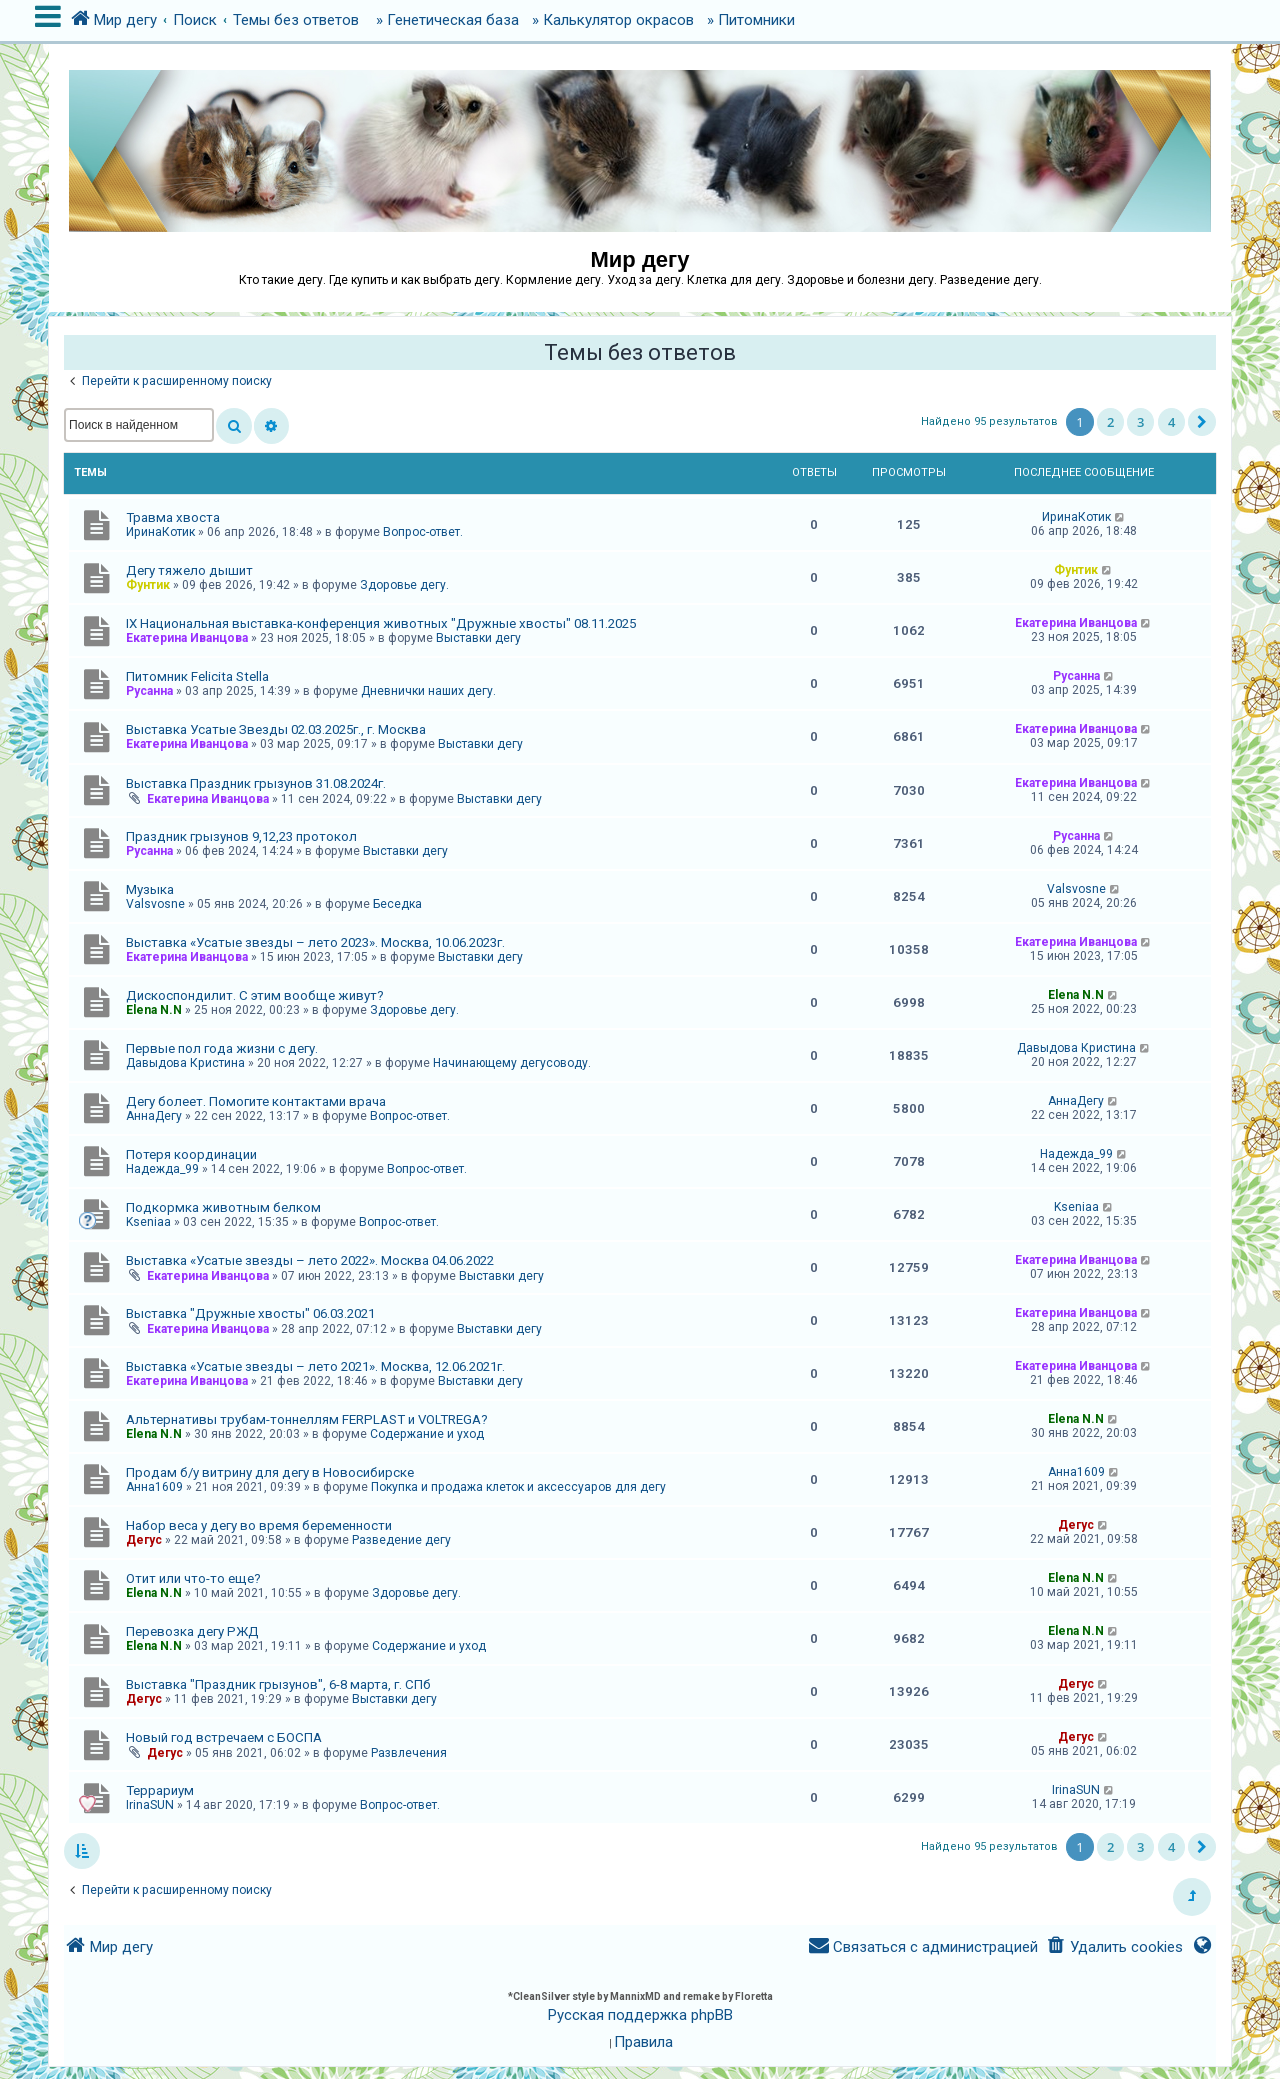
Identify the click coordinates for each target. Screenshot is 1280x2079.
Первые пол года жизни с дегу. (222, 1048)
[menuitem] (1114, 1947)
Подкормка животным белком (223, 1207)
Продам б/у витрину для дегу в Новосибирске (270, 1472)
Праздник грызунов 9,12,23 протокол (241, 836)
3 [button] (1140, 422)
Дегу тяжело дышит (189, 570)
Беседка (397, 904)
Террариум (160, 1790)
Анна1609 (154, 1487)
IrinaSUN (150, 1805)
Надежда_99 (162, 1169)
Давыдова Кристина (185, 1063)
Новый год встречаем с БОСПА (224, 1737)
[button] (1202, 422)
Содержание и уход (427, 1434)
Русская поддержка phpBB (640, 2015)
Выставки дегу (478, 638)
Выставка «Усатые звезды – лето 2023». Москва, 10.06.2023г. (315, 942)
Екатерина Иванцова (187, 638)
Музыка (150, 889)
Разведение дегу (401, 1540)
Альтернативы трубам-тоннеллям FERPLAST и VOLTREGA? (307, 1419)
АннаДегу (154, 1116)
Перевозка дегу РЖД (192, 1631)
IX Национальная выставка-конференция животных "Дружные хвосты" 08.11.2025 (381, 623)
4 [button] (1171, 422)
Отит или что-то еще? (193, 1578)
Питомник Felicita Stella (197, 676)
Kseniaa (148, 1222)
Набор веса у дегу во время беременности (259, 1525)
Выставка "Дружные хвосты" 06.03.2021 (250, 1313)
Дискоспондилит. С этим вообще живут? (255, 995)
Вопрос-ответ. (423, 532)
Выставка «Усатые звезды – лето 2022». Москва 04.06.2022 (310, 1260)
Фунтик (148, 585)
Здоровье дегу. (404, 585)
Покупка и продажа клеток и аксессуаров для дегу (518, 1487)
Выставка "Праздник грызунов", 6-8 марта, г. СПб (278, 1684)
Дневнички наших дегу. (428, 691)
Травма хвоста (173, 517)
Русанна (149, 691)
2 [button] (1110, 422)
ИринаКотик (160, 532)
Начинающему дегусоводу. (512, 1063)
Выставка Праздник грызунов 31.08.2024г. (256, 783)
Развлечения (409, 1753)
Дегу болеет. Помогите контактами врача (256, 1101)
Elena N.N (154, 1010)
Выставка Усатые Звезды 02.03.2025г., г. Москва (276, 729)
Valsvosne (155, 904)
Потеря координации (191, 1154)
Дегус (144, 1540)
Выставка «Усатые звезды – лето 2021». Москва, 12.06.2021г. (315, 1366)
